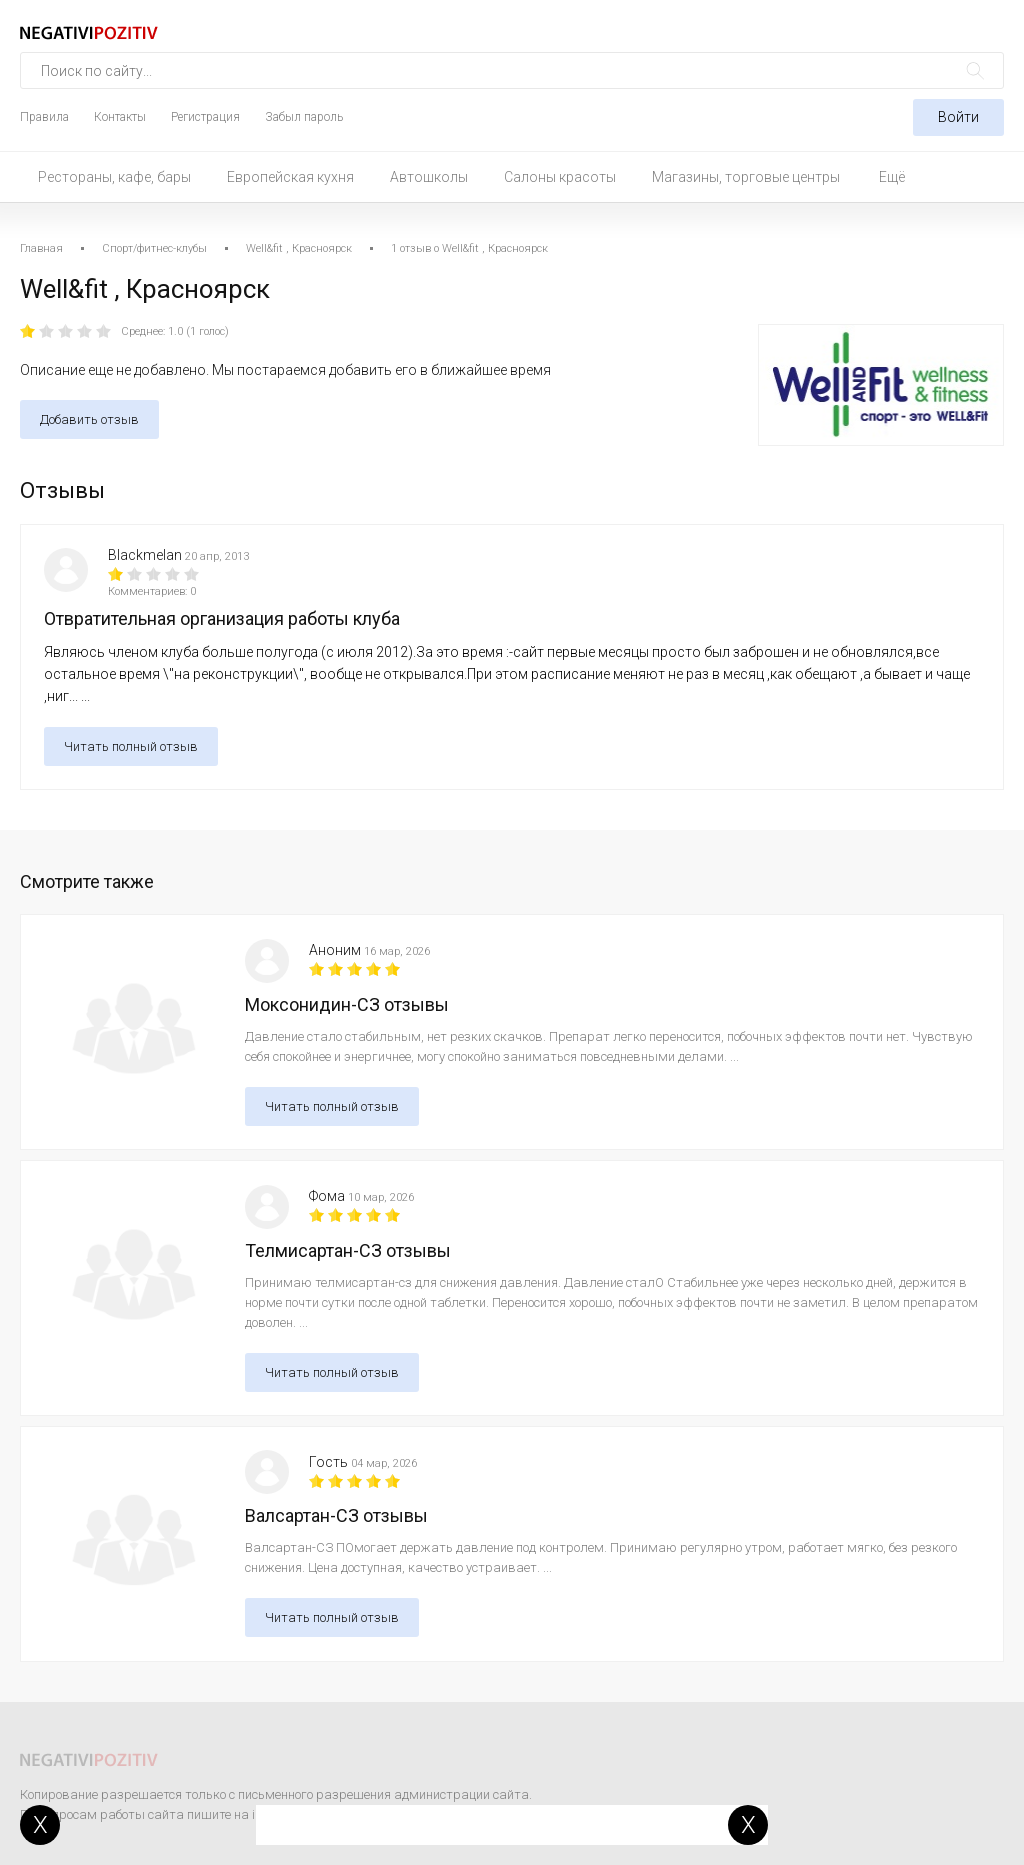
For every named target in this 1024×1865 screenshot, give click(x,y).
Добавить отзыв (89, 419)
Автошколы (429, 177)
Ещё (892, 177)
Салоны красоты (560, 177)
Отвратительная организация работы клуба (222, 618)
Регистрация (205, 117)
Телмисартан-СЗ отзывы (348, 1250)
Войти (958, 117)
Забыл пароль (304, 117)
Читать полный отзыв (131, 746)
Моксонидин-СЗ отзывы (347, 1004)
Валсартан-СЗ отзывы (336, 1515)
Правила (44, 117)
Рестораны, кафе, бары (114, 177)
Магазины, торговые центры (746, 177)
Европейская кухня (290, 177)
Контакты (120, 117)
